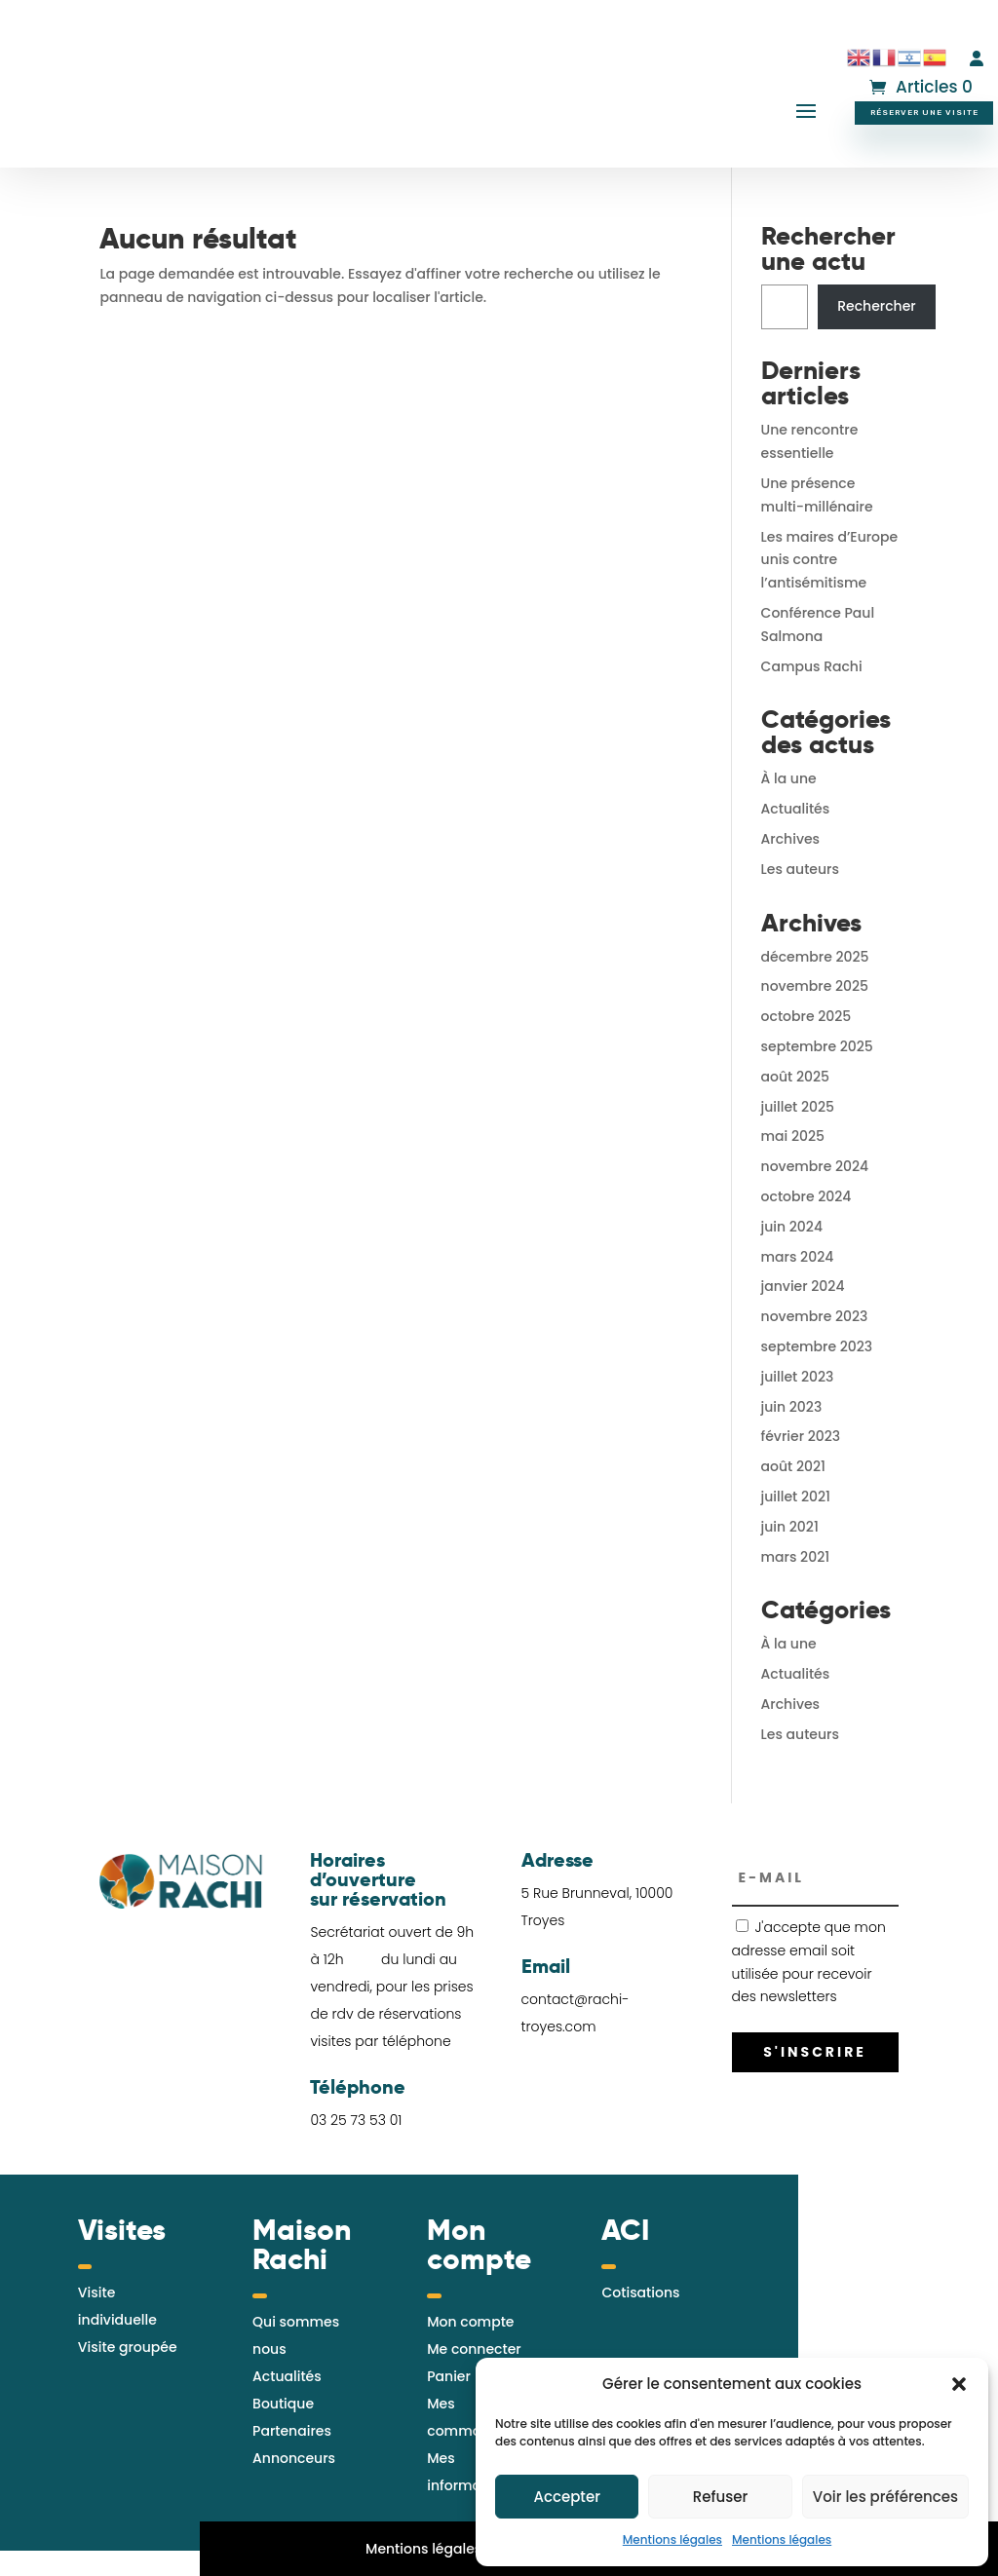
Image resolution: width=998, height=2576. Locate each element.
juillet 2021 (795, 1496)
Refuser (720, 2496)
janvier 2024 (803, 1286)
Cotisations (640, 2292)
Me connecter (473, 2349)
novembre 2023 (814, 1316)
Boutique (283, 2403)
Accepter (566, 2496)
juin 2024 (792, 1226)
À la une (789, 778)
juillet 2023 (797, 1376)
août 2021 (793, 1466)
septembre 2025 (817, 1046)
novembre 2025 (815, 986)
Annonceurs (293, 2458)
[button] (959, 2384)
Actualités (795, 808)
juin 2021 (790, 1526)
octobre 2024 (806, 1196)
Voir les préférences (885, 2496)
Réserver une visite (924, 112)
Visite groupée (127, 2347)
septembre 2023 (817, 1346)
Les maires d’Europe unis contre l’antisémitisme (830, 560)
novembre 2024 (815, 1166)
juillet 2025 (797, 1107)
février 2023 (801, 1436)
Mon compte (470, 2321)
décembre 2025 (815, 956)
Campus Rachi (812, 666)
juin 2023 (792, 1407)
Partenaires (291, 2431)
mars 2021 (795, 1557)
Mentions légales (672, 2539)
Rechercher (876, 306)
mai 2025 (793, 1136)
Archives (791, 839)
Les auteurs (800, 869)
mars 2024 (797, 1257)
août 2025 (795, 1076)
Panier (449, 2376)
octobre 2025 (806, 1016)
